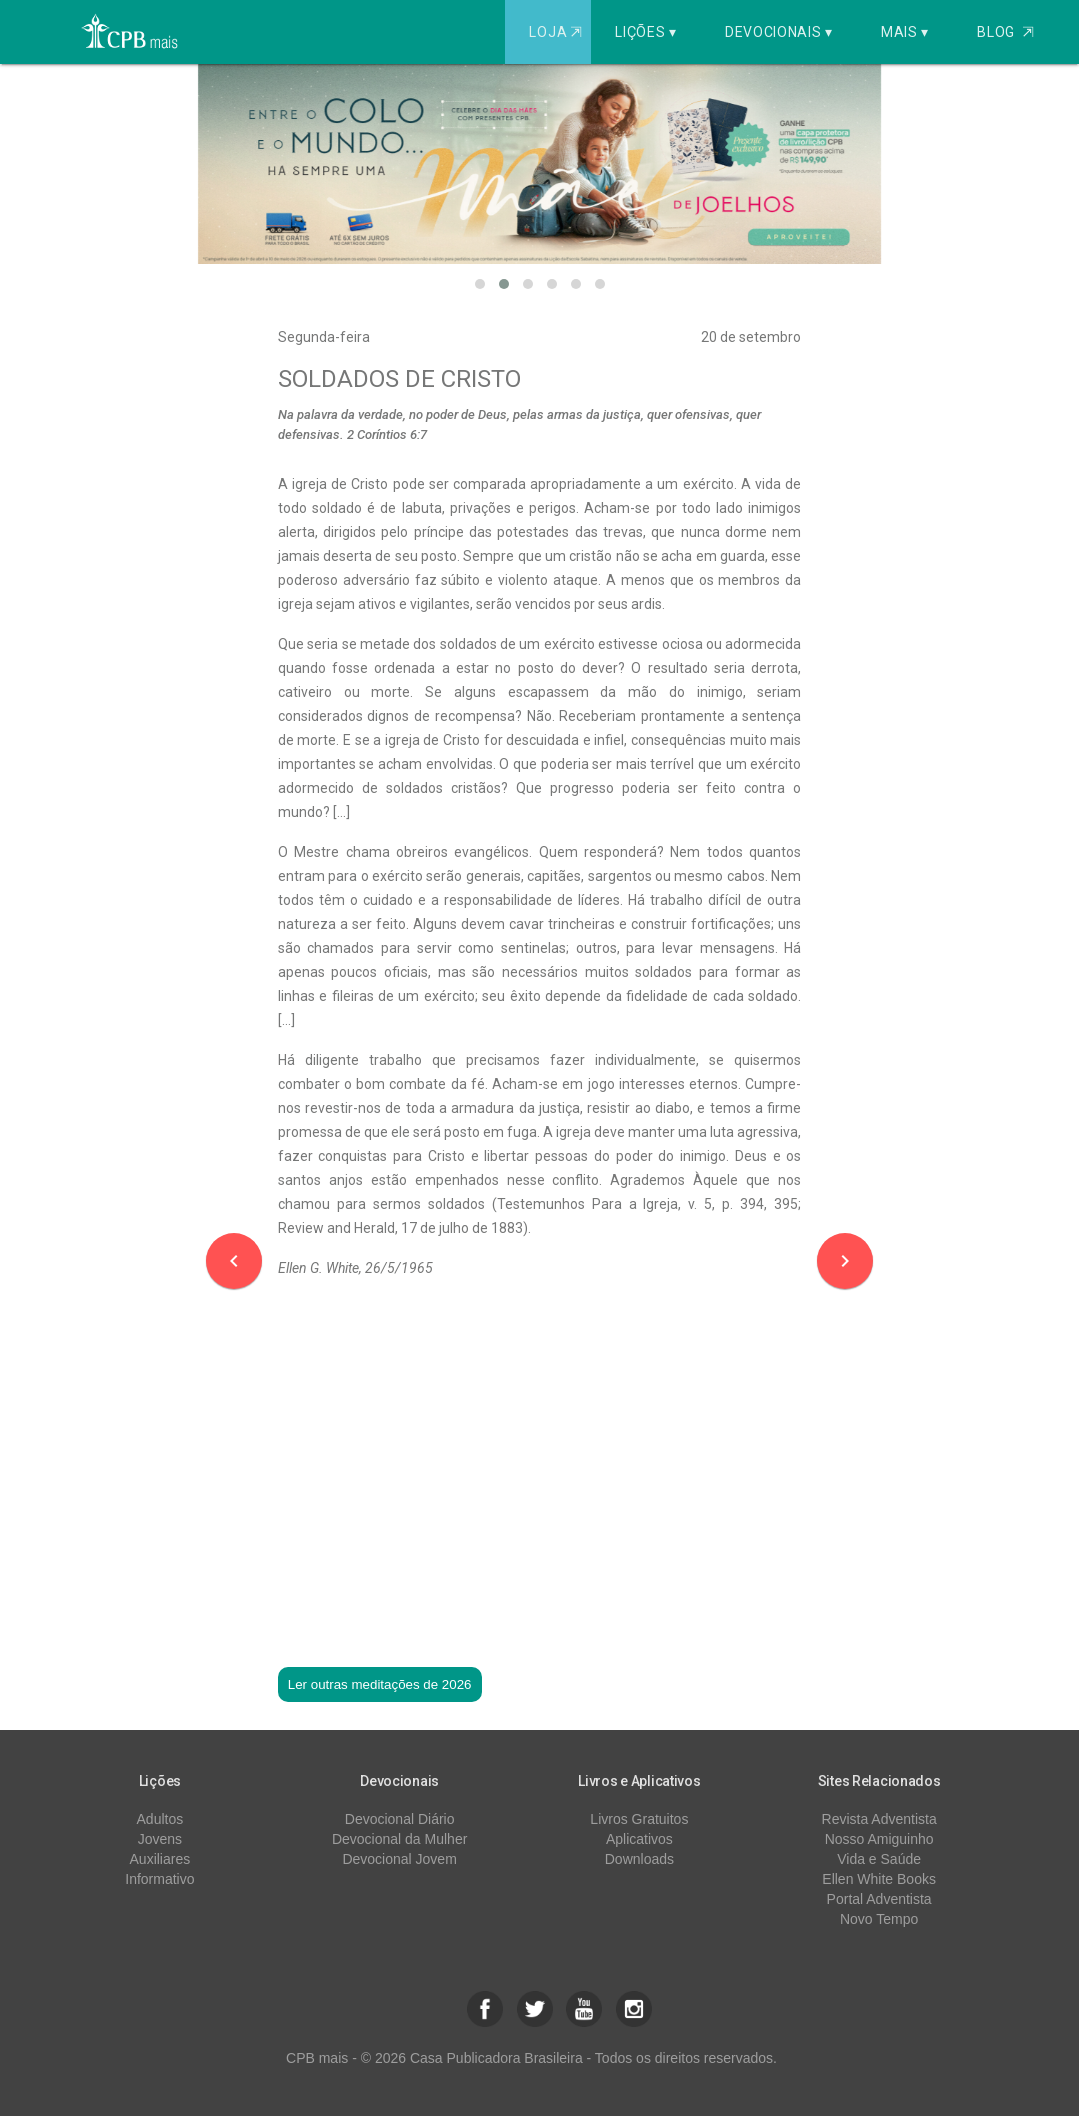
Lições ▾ (646, 32)
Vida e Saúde (879, 1859)
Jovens (160, 1839)
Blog (1005, 32)
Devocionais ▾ (779, 32)
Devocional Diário (400, 1819)
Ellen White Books (879, 1879)
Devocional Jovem (399, 1859)
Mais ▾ (905, 32)
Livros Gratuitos (639, 1819)
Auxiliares (160, 1859)
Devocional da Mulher (399, 1839)
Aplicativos (639, 1839)
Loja (557, 32)
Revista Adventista (879, 1819)
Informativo (159, 1879)
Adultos (160, 1819)
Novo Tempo (879, 1919)
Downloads (639, 1859)
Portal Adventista (879, 1899)
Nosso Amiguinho (879, 1839)
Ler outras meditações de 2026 (380, 1684)
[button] (480, 284)
